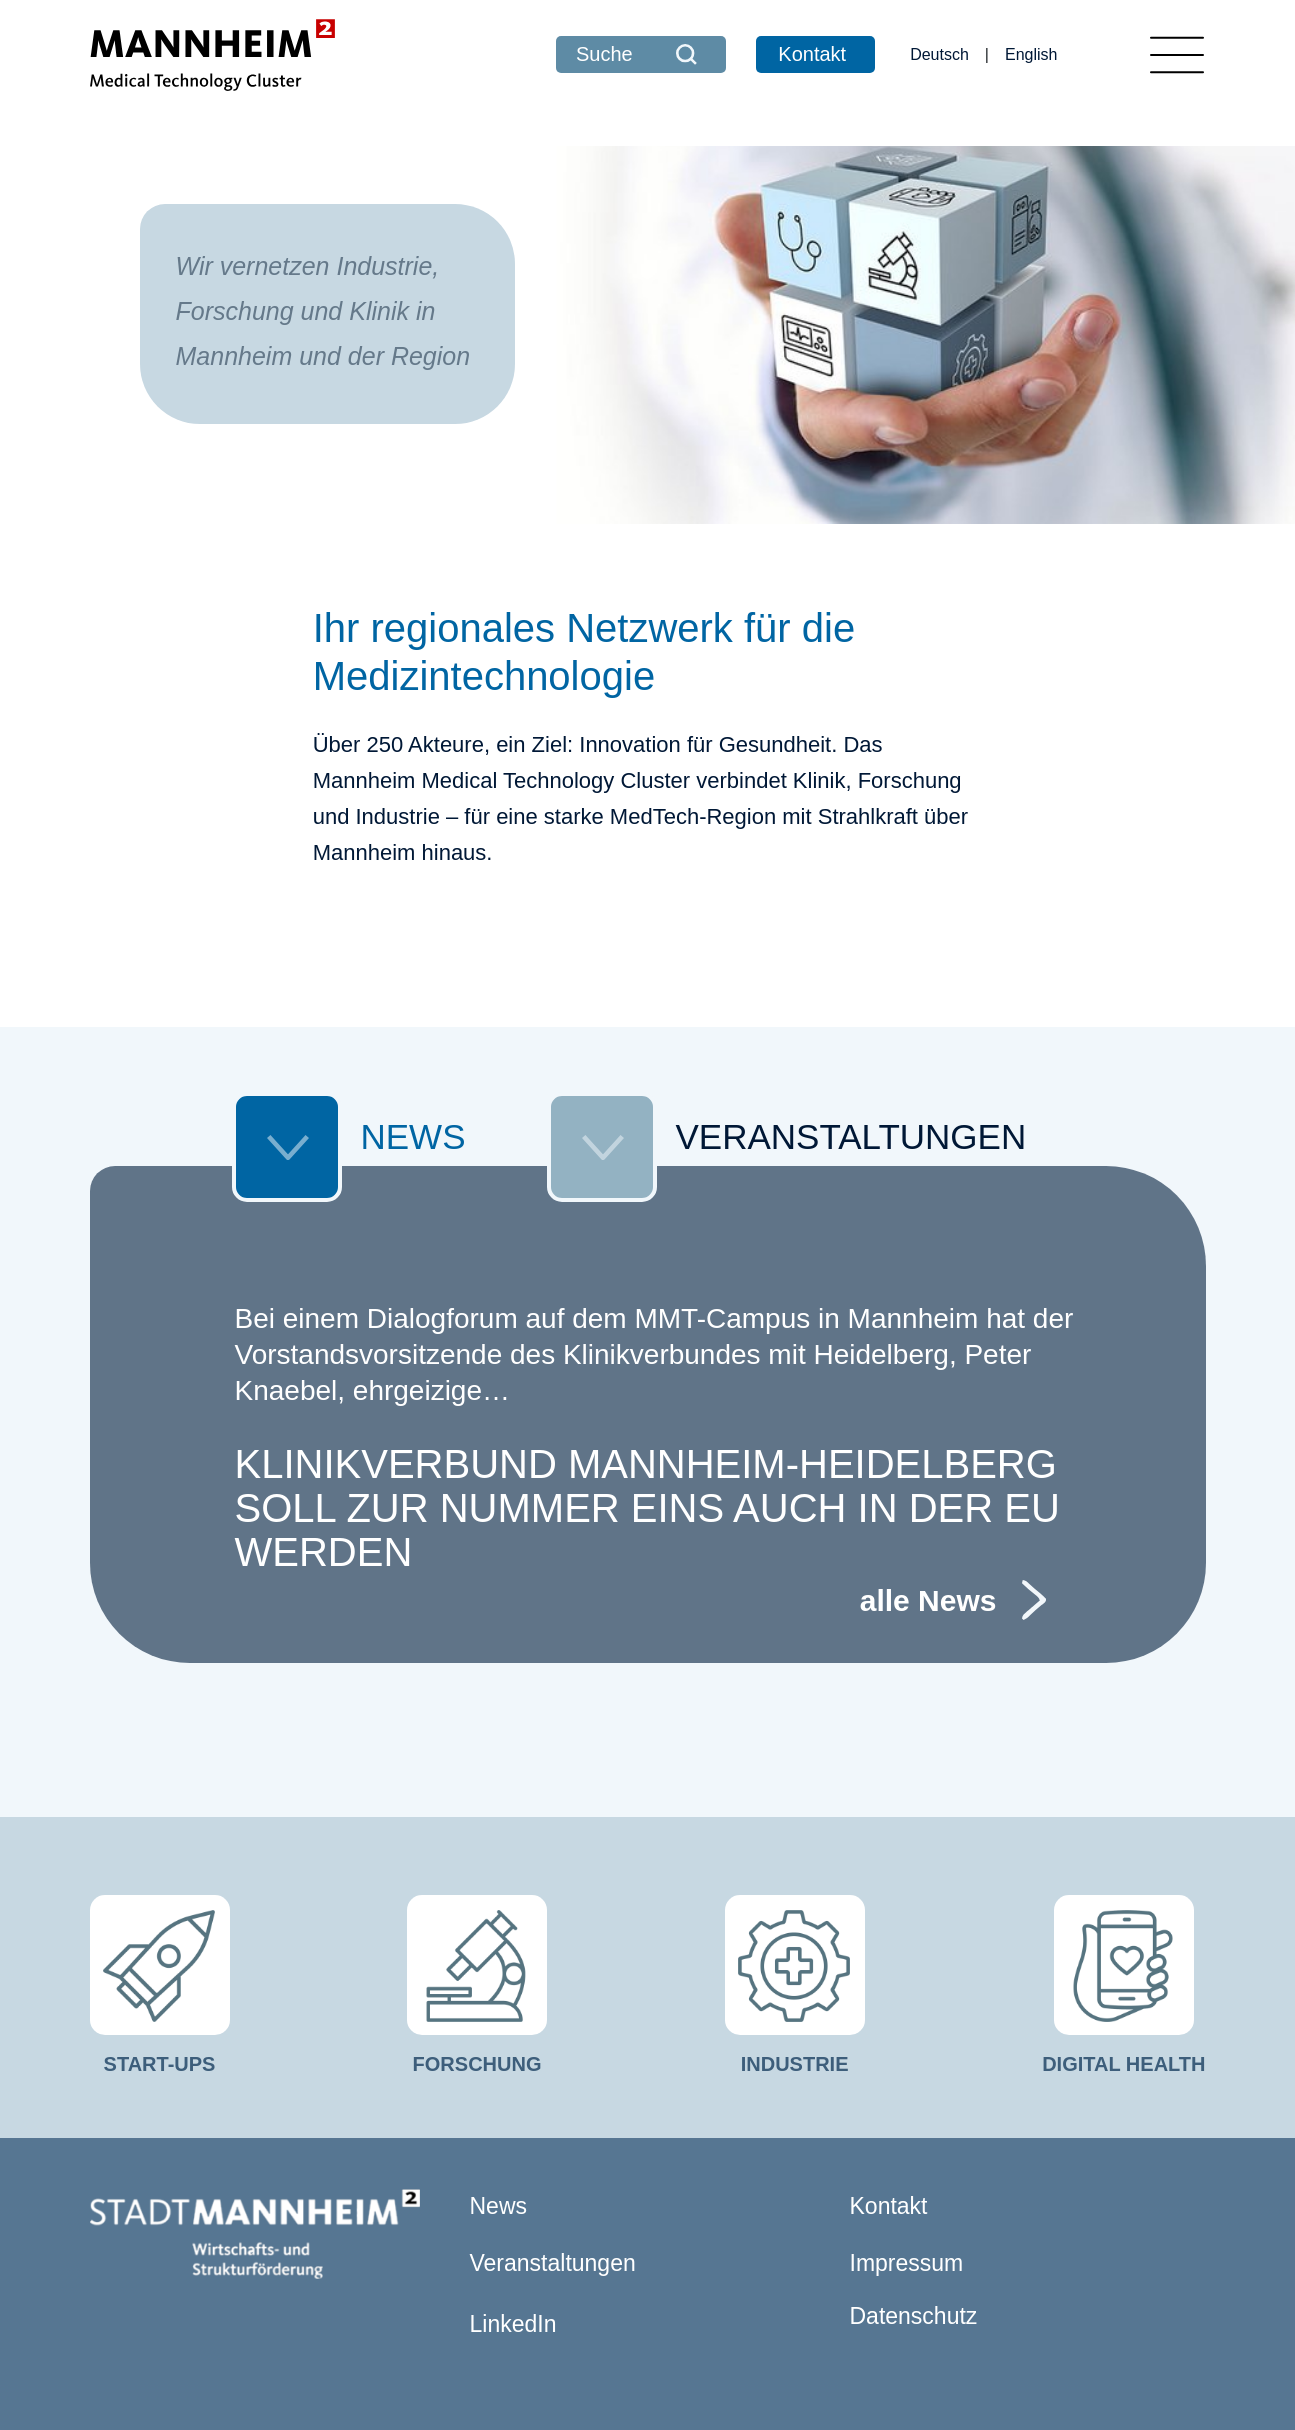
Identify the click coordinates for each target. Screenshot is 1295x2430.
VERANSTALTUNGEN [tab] (787, 1018)
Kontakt (812, 54)
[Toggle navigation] (1177, 55)
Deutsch (939, 54)
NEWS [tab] (349, 1018)
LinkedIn (513, 2200)
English (1031, 54)
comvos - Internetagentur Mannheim (941, 2382)
